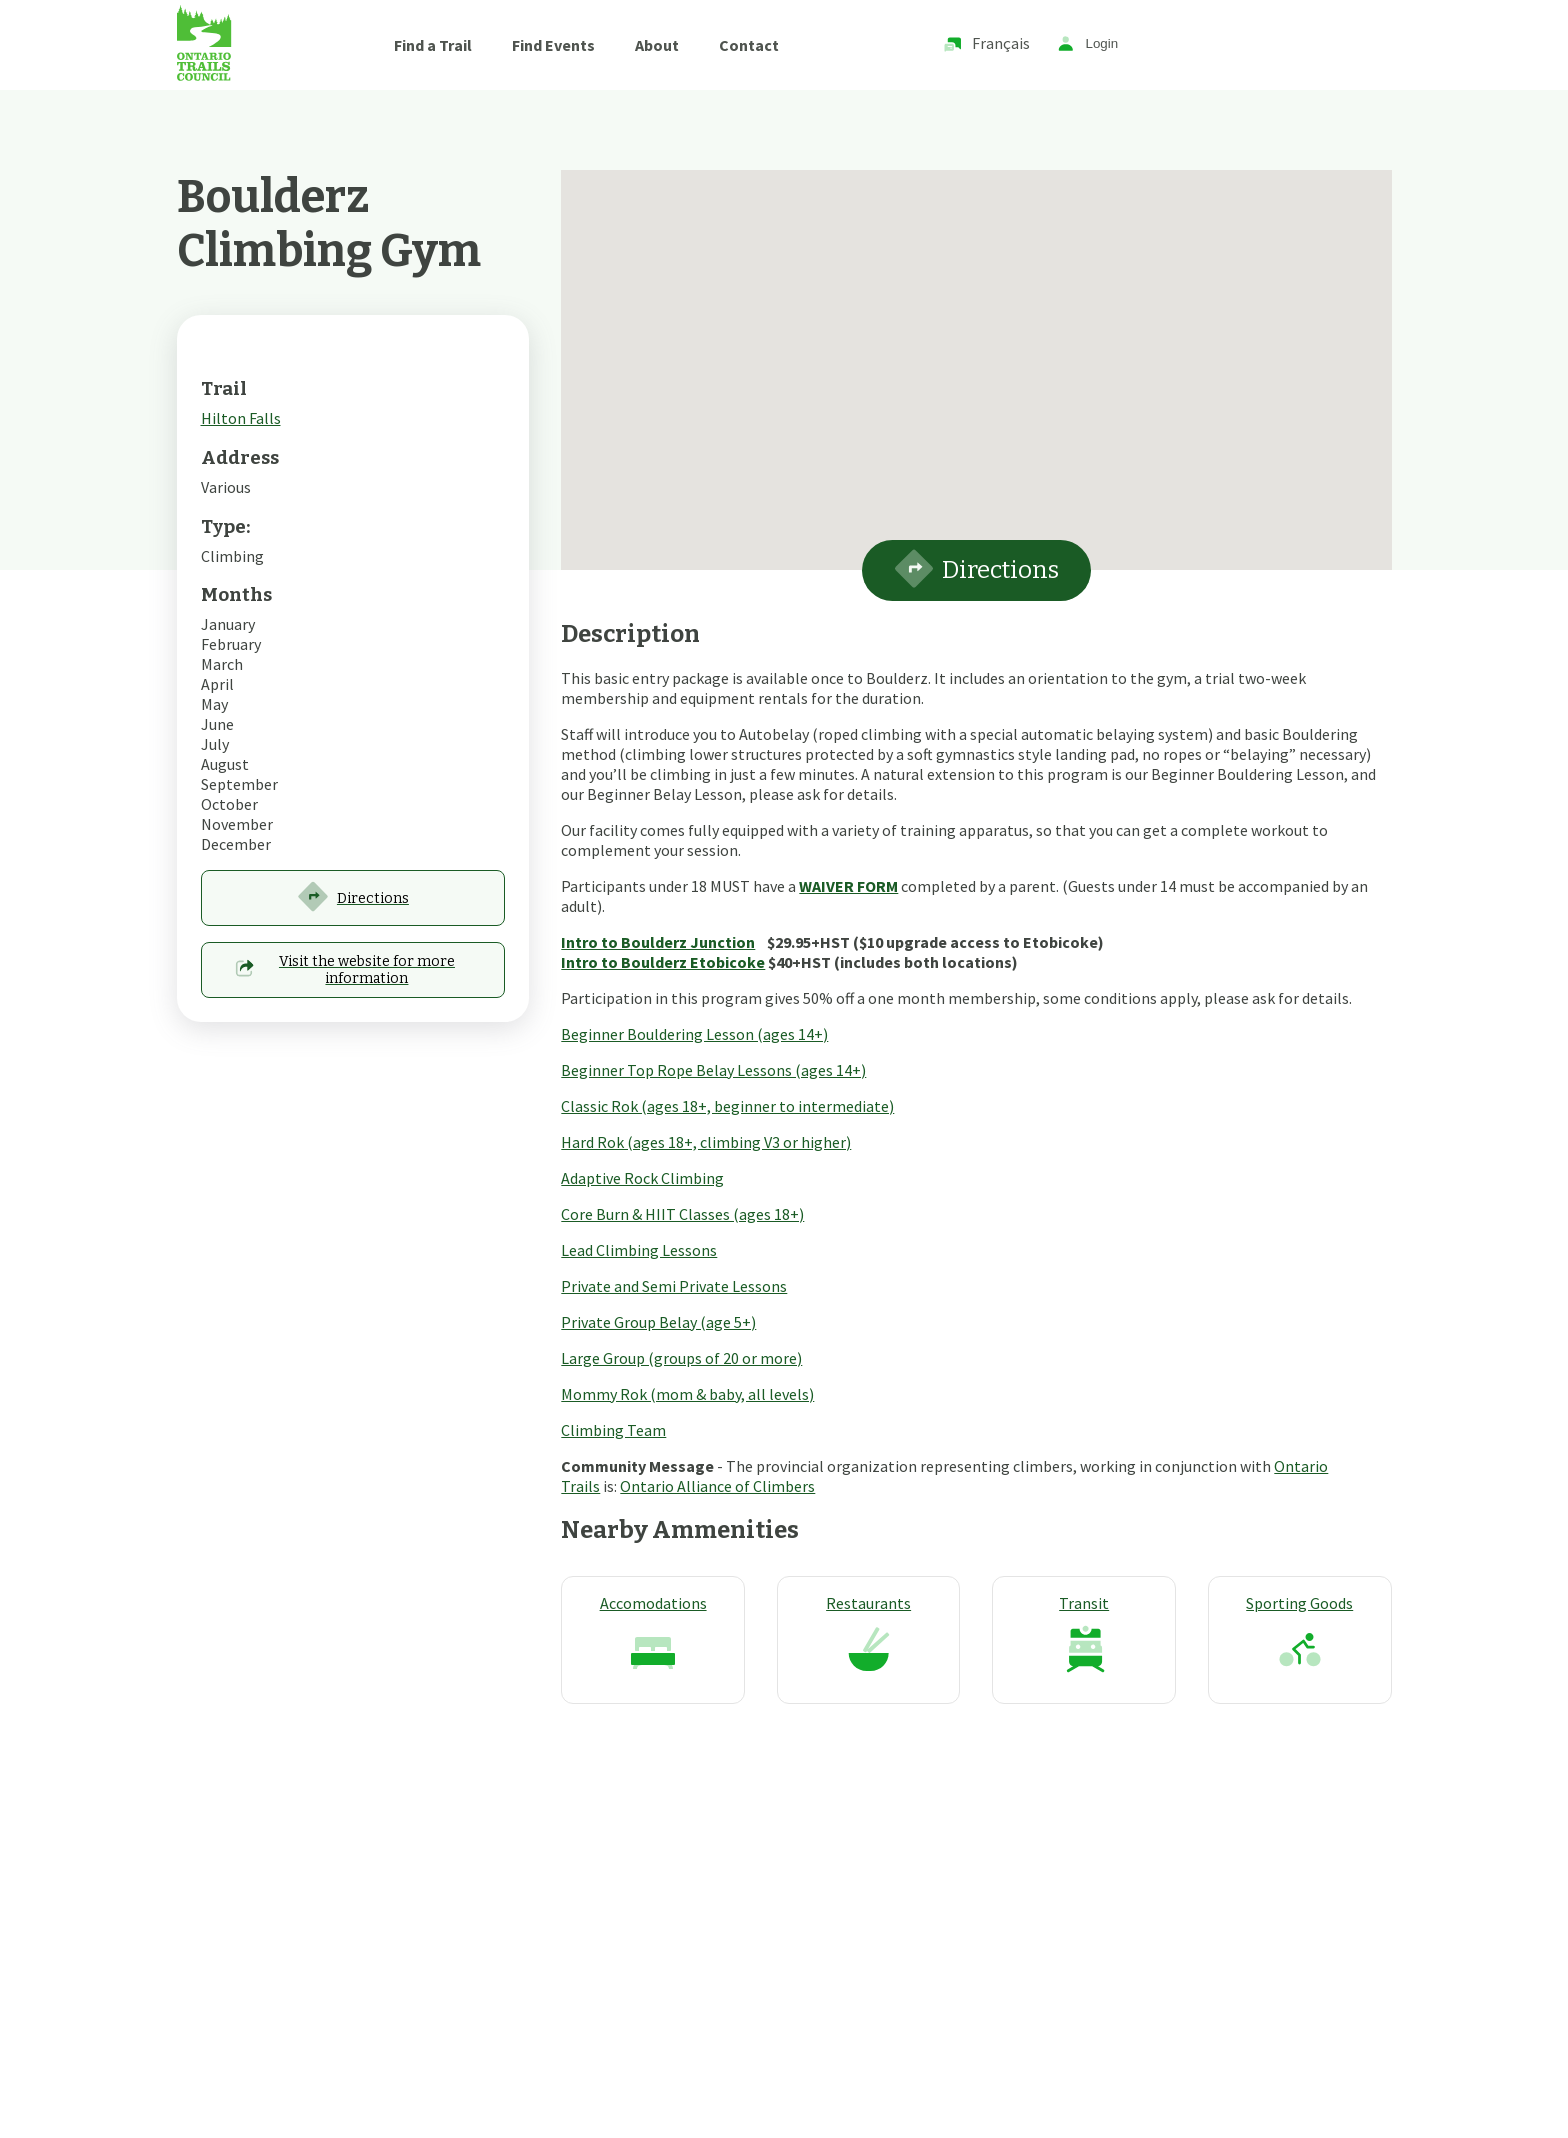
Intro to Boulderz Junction (658, 942)
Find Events (553, 45)
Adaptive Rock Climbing (642, 1178)
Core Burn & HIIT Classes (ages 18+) (682, 1214)
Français (986, 44)
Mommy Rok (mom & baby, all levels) (687, 1394)
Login (1087, 44)
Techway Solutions (678, 2027)
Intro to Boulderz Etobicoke (663, 962)
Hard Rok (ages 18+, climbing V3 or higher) (706, 1142)
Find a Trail (433, 45)
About (657, 45)
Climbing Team (613, 1430)
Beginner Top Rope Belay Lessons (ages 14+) (713, 1070)
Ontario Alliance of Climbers (717, 1486)
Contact (749, 45)
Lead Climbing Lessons (639, 1250)
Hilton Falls (241, 418)
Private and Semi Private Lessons (674, 1286)
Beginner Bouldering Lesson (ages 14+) (694, 1034)
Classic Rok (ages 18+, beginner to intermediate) (727, 1106)
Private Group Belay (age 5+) (658, 1322)
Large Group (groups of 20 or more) (681, 1358)
